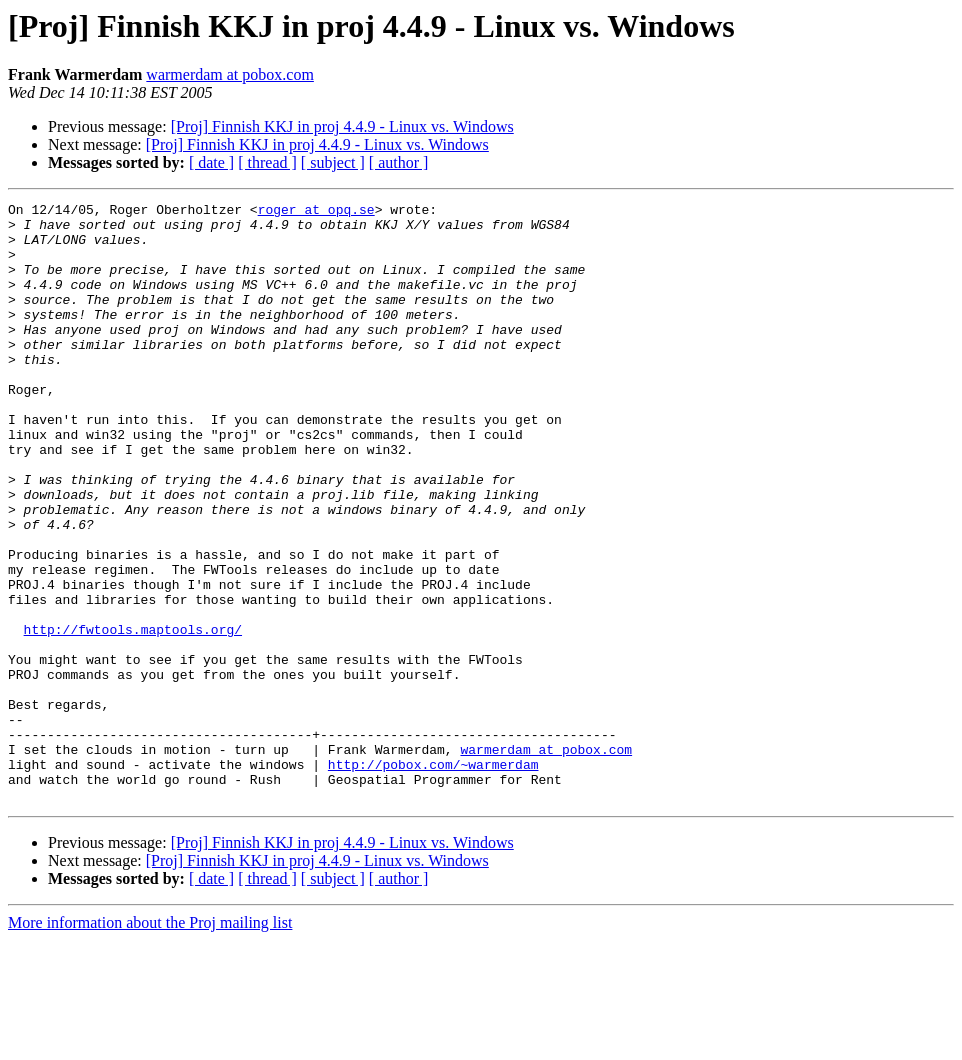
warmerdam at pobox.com (230, 74)
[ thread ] (267, 162)
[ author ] (399, 162)
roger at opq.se (316, 212)
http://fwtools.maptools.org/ (133, 716)
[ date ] (211, 162)
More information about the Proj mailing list (150, 1042)
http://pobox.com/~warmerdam (433, 878)
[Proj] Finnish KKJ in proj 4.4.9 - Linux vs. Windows (342, 126)
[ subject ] (333, 162)
